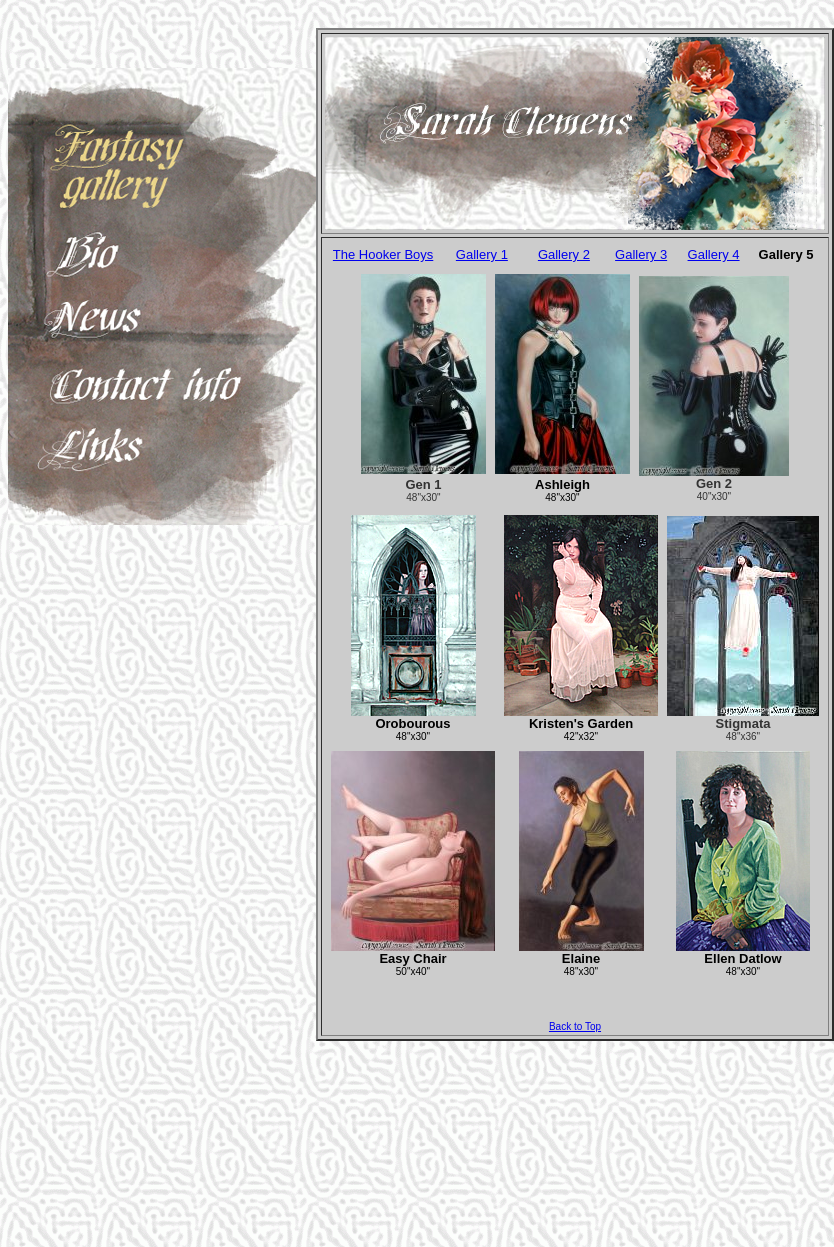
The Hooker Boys (383, 254)
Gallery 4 (714, 254)
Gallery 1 (482, 254)
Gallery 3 (641, 254)
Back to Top (575, 1026)
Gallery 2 (564, 254)
